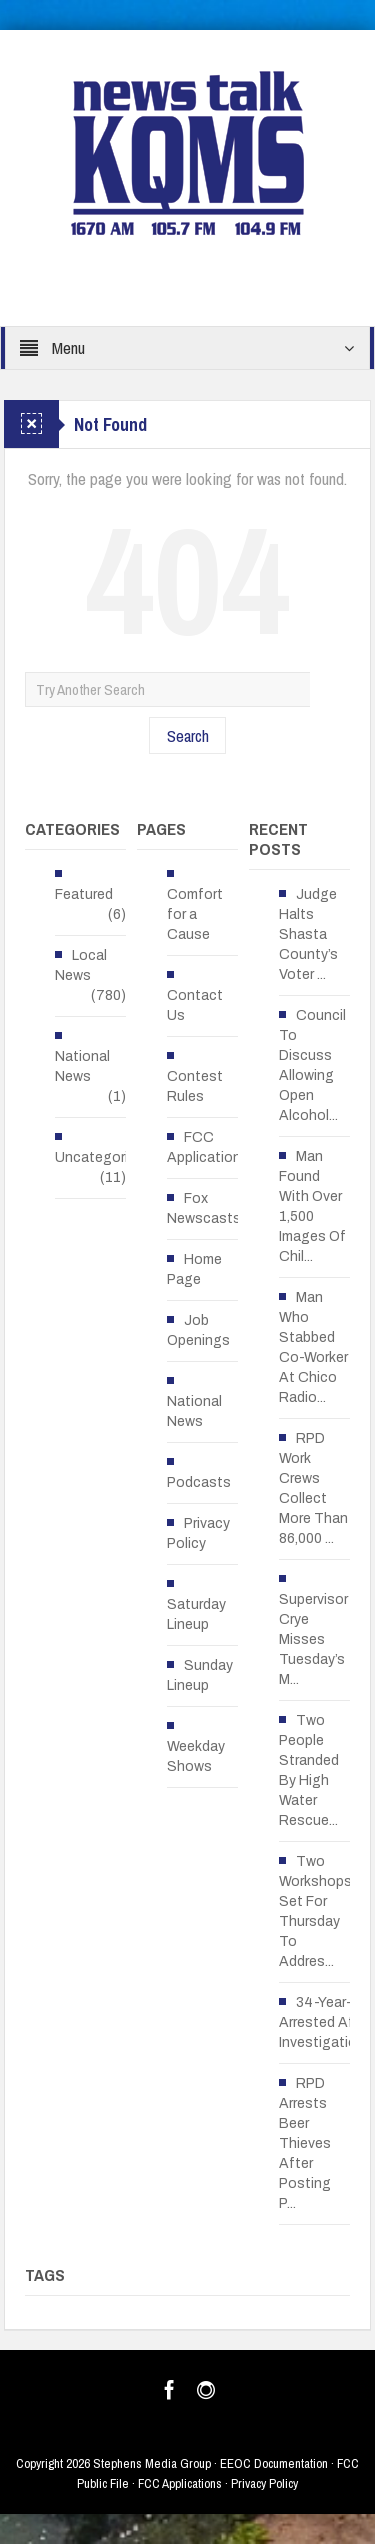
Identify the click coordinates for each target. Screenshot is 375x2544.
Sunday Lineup (200, 1675)
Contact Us (195, 1005)
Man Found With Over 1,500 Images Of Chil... (312, 1206)
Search (188, 735)
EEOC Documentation (274, 2463)
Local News (81, 965)
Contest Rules (195, 1086)
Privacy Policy (198, 1533)
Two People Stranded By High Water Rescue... (309, 1770)
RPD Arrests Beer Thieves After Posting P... (305, 2143)
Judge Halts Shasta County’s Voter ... (308, 934)
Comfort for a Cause (195, 914)
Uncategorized (103, 1157)
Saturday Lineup (196, 1614)
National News (82, 1066)
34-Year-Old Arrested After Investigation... (326, 2022)
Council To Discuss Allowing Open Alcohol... (312, 1065)
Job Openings (198, 1330)
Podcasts (199, 1482)
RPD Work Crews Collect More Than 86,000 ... (313, 1488)
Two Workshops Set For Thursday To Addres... (315, 1911)
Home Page (194, 1269)
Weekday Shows (196, 1756)
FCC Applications (208, 1147)
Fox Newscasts (204, 1208)
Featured (84, 894)
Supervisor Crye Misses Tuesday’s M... (313, 1639)
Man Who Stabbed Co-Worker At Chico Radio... (313, 1347)
